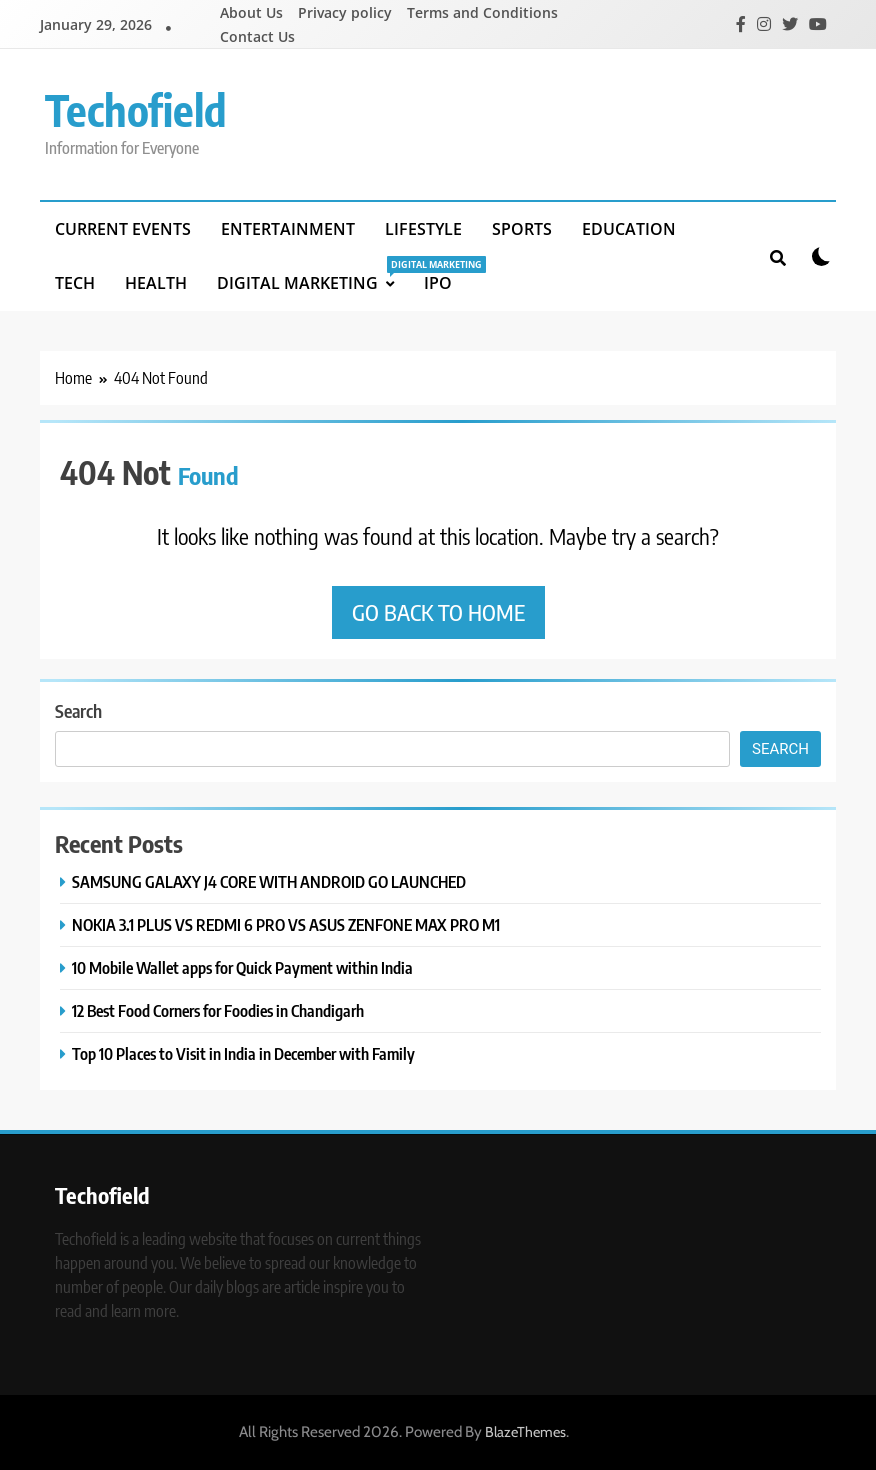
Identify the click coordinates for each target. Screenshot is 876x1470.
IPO (438, 283)
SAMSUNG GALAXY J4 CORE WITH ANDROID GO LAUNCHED (269, 881)
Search (78, 710)
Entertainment (288, 229)
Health (156, 283)
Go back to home (438, 612)
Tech (75, 283)
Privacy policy (345, 12)
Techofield (136, 109)
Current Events (123, 229)
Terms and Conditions (482, 12)
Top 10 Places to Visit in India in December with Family (243, 1053)
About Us (251, 12)
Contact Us (257, 36)
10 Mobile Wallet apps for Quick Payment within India (242, 967)
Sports (522, 229)
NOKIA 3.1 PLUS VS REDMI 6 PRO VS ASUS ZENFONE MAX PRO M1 (286, 924)
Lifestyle (423, 229)
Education (629, 229)
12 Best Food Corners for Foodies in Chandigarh (218, 1010)
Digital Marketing (313, 275)
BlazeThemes (525, 1432)
